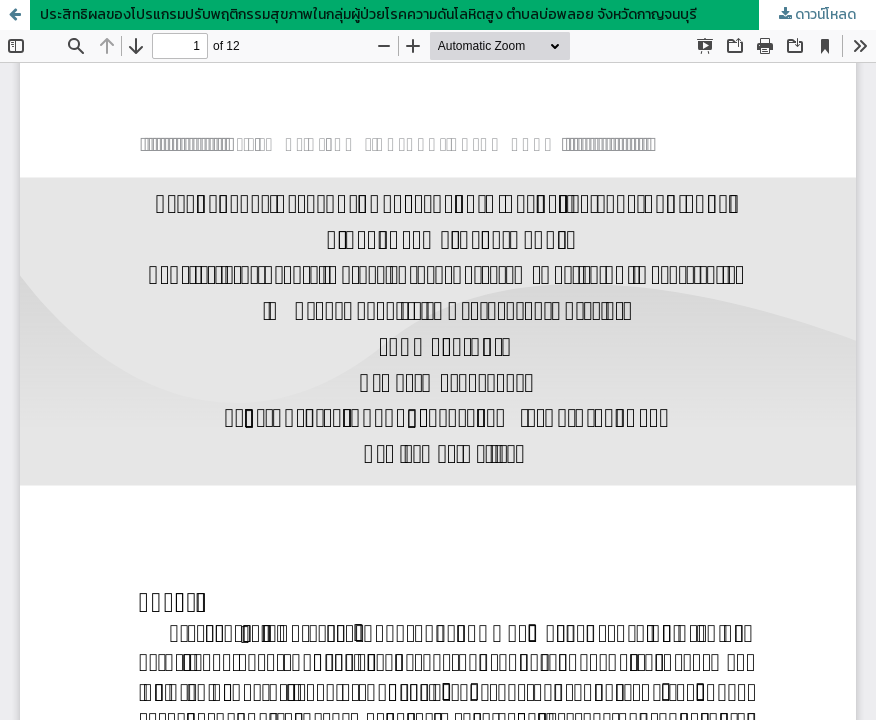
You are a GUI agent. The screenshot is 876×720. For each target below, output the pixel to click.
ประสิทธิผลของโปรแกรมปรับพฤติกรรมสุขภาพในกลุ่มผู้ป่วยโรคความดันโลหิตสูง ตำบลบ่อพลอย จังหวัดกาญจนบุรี (368, 14)
